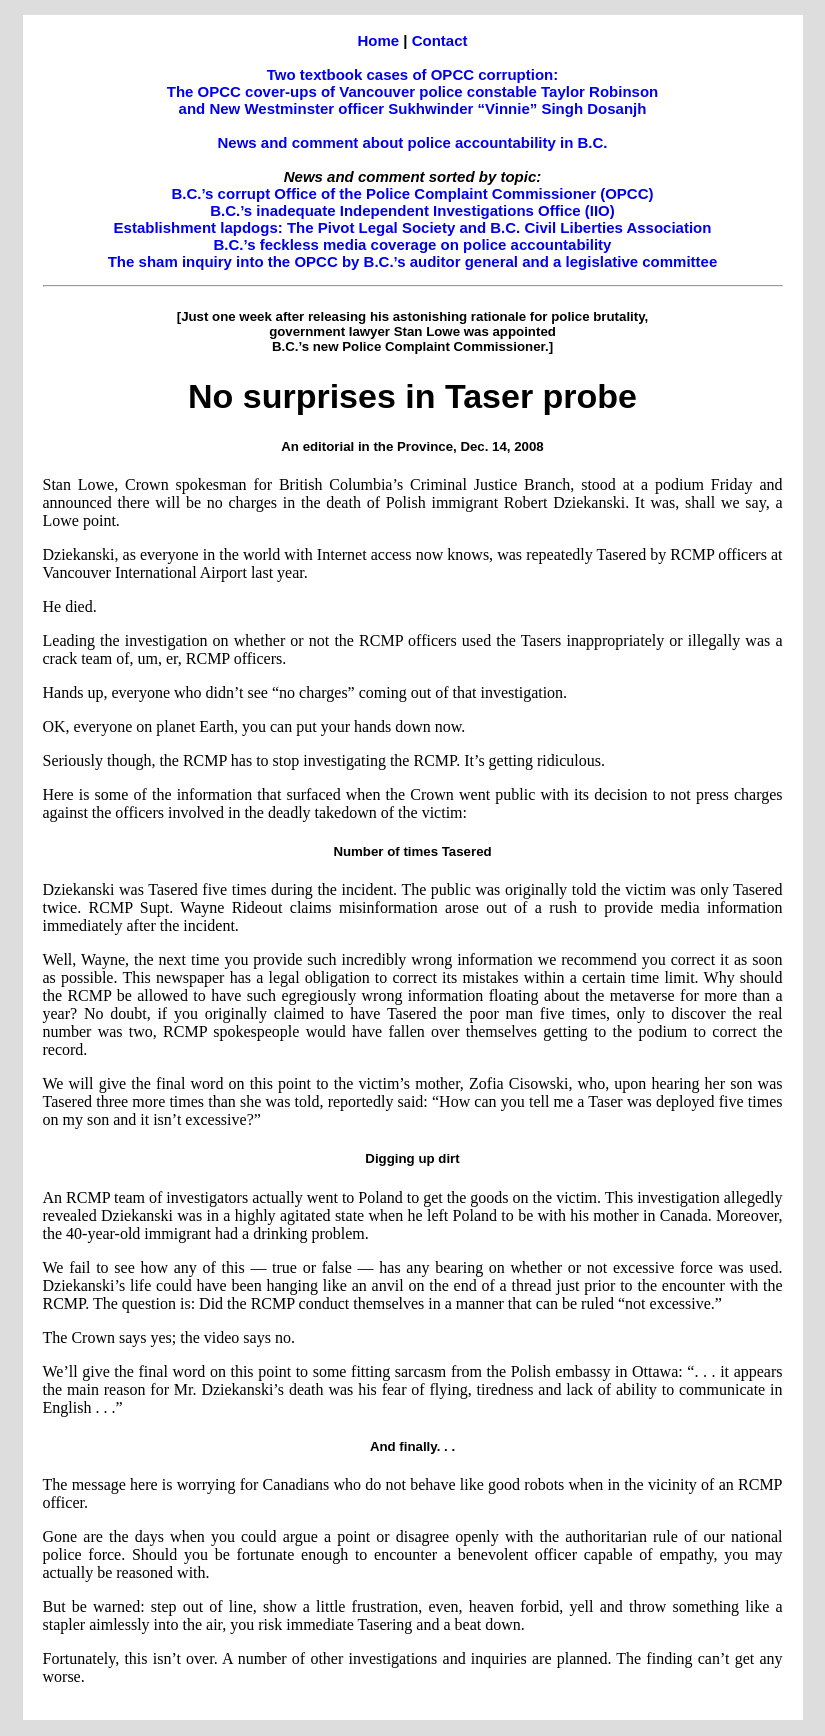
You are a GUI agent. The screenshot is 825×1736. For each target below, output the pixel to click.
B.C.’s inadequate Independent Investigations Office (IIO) (412, 210)
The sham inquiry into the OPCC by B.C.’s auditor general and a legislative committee (413, 261)
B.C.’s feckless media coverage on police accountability (413, 244)
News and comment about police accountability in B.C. (412, 142)
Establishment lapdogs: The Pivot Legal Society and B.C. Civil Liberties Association (413, 227)
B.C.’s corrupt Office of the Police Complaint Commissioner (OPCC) (413, 193)
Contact (440, 40)
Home (378, 40)
